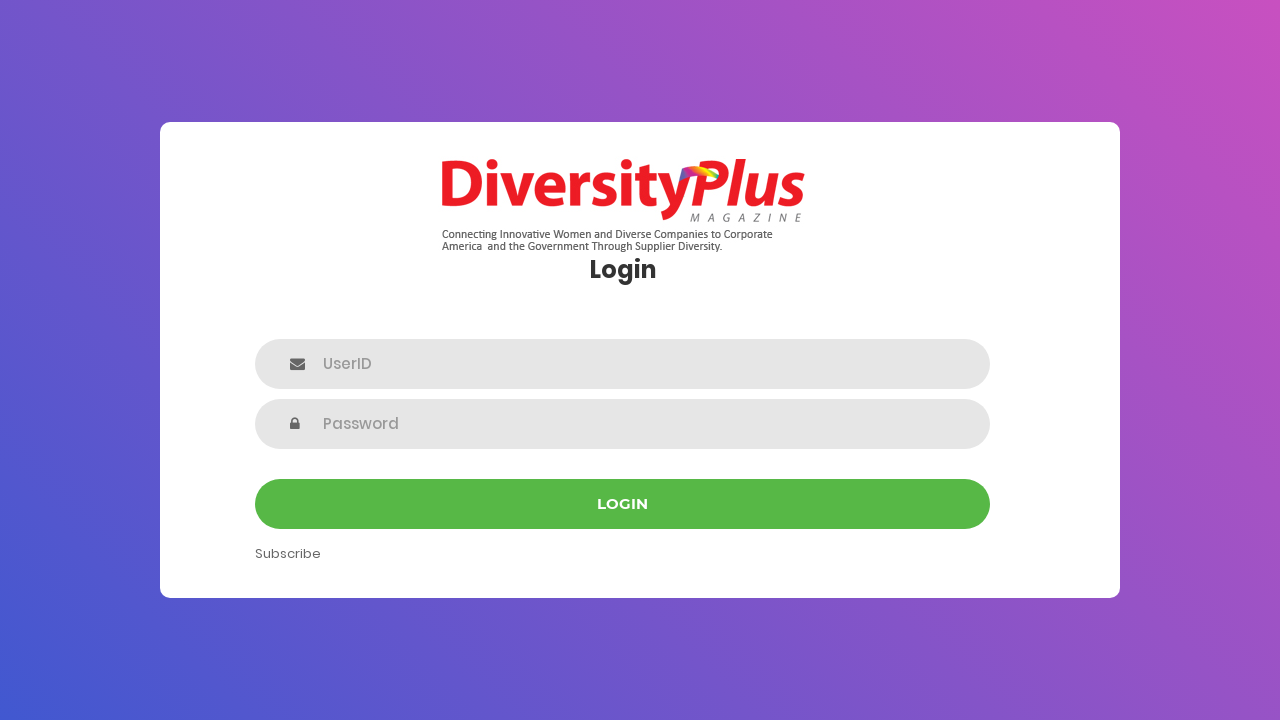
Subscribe (288, 553)
